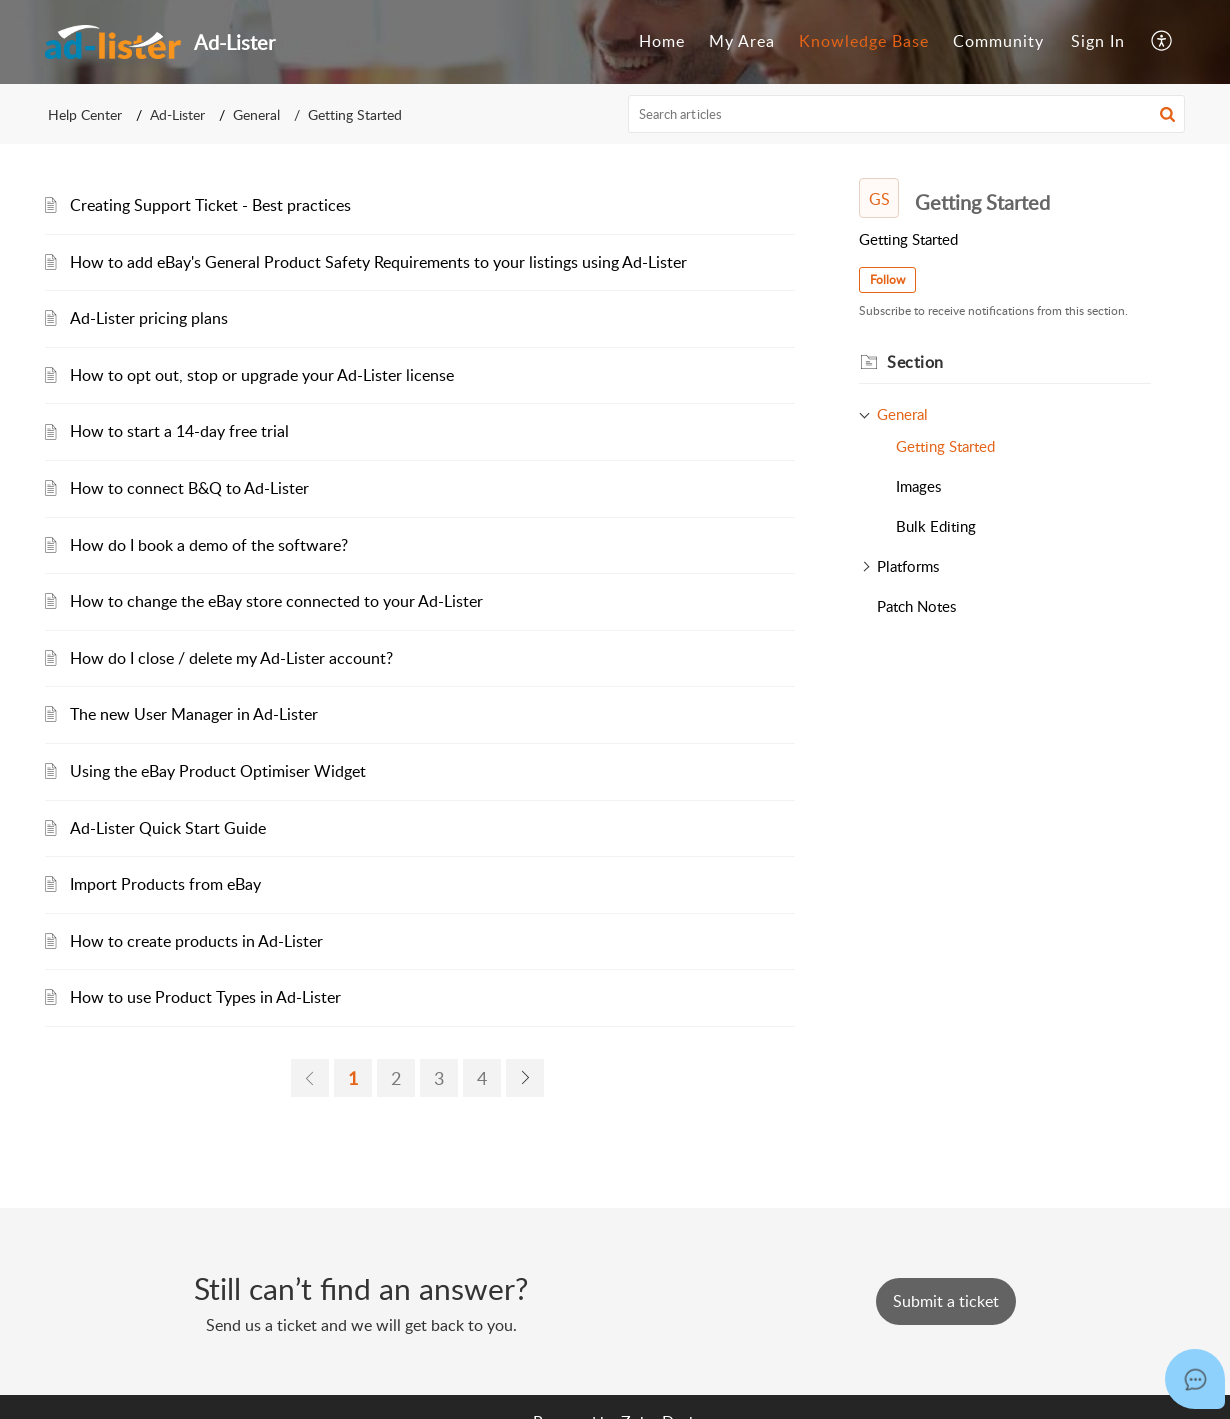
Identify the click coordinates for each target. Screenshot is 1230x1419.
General (256, 114)
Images (918, 486)
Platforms (908, 566)
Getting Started (945, 446)
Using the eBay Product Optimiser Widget (218, 771)
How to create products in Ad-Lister (196, 941)
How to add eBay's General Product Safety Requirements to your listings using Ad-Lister (378, 262)
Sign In (1098, 41)
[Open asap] (1195, 1379)
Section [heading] (915, 362)
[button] (1162, 42)
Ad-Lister (177, 114)
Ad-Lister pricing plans (149, 318)
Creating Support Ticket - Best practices (210, 205)
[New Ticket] (946, 1301)
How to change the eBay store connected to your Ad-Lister (276, 601)
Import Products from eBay (165, 884)
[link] (310, 1078)
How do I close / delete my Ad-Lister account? (231, 658)
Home (662, 41)
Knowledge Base (864, 41)
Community (998, 41)
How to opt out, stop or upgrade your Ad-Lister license (262, 375)
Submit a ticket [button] (946, 1301)
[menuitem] (662, 42)
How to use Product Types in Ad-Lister (205, 997)
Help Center (85, 114)
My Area (742, 41)
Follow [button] (887, 279)
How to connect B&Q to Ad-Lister (189, 488)
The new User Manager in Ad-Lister (194, 714)
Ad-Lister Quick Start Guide (168, 828)
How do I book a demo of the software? (209, 545)
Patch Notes (916, 606)
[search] (907, 114)
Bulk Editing (936, 526)
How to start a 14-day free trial (179, 431)
